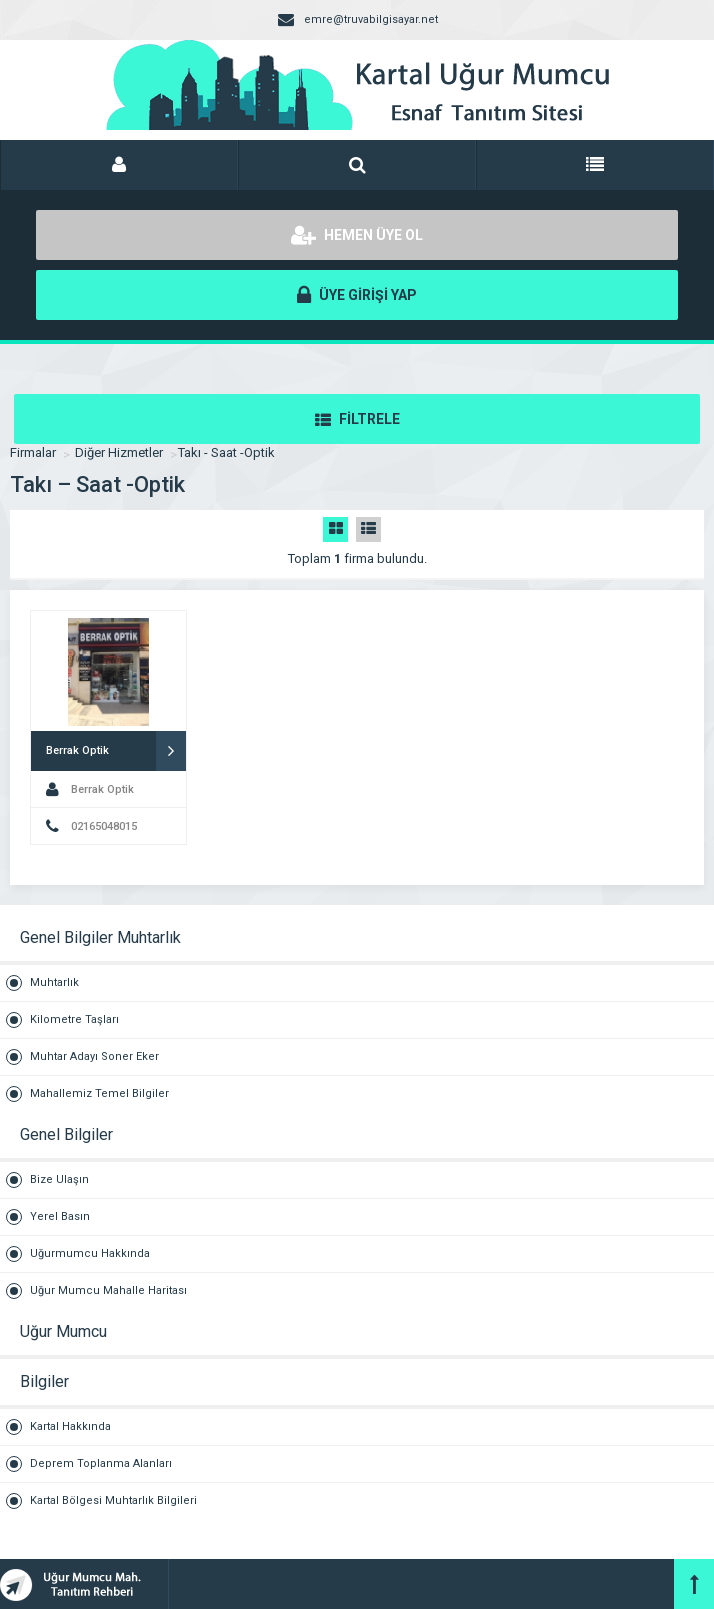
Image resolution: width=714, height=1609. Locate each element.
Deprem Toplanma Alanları (101, 1463)
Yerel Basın (60, 1216)
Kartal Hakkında (70, 1426)
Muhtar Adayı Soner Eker (94, 1056)
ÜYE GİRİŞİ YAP (357, 295)
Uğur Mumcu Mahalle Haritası (108, 1290)
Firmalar (33, 452)
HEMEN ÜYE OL (357, 235)
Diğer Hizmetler (119, 452)
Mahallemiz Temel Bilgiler (99, 1093)
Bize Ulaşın (59, 1179)
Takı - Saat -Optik (226, 452)
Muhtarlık (54, 982)
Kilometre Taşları (74, 1019)
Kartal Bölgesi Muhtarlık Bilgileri (113, 1500)
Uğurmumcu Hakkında (90, 1253)
